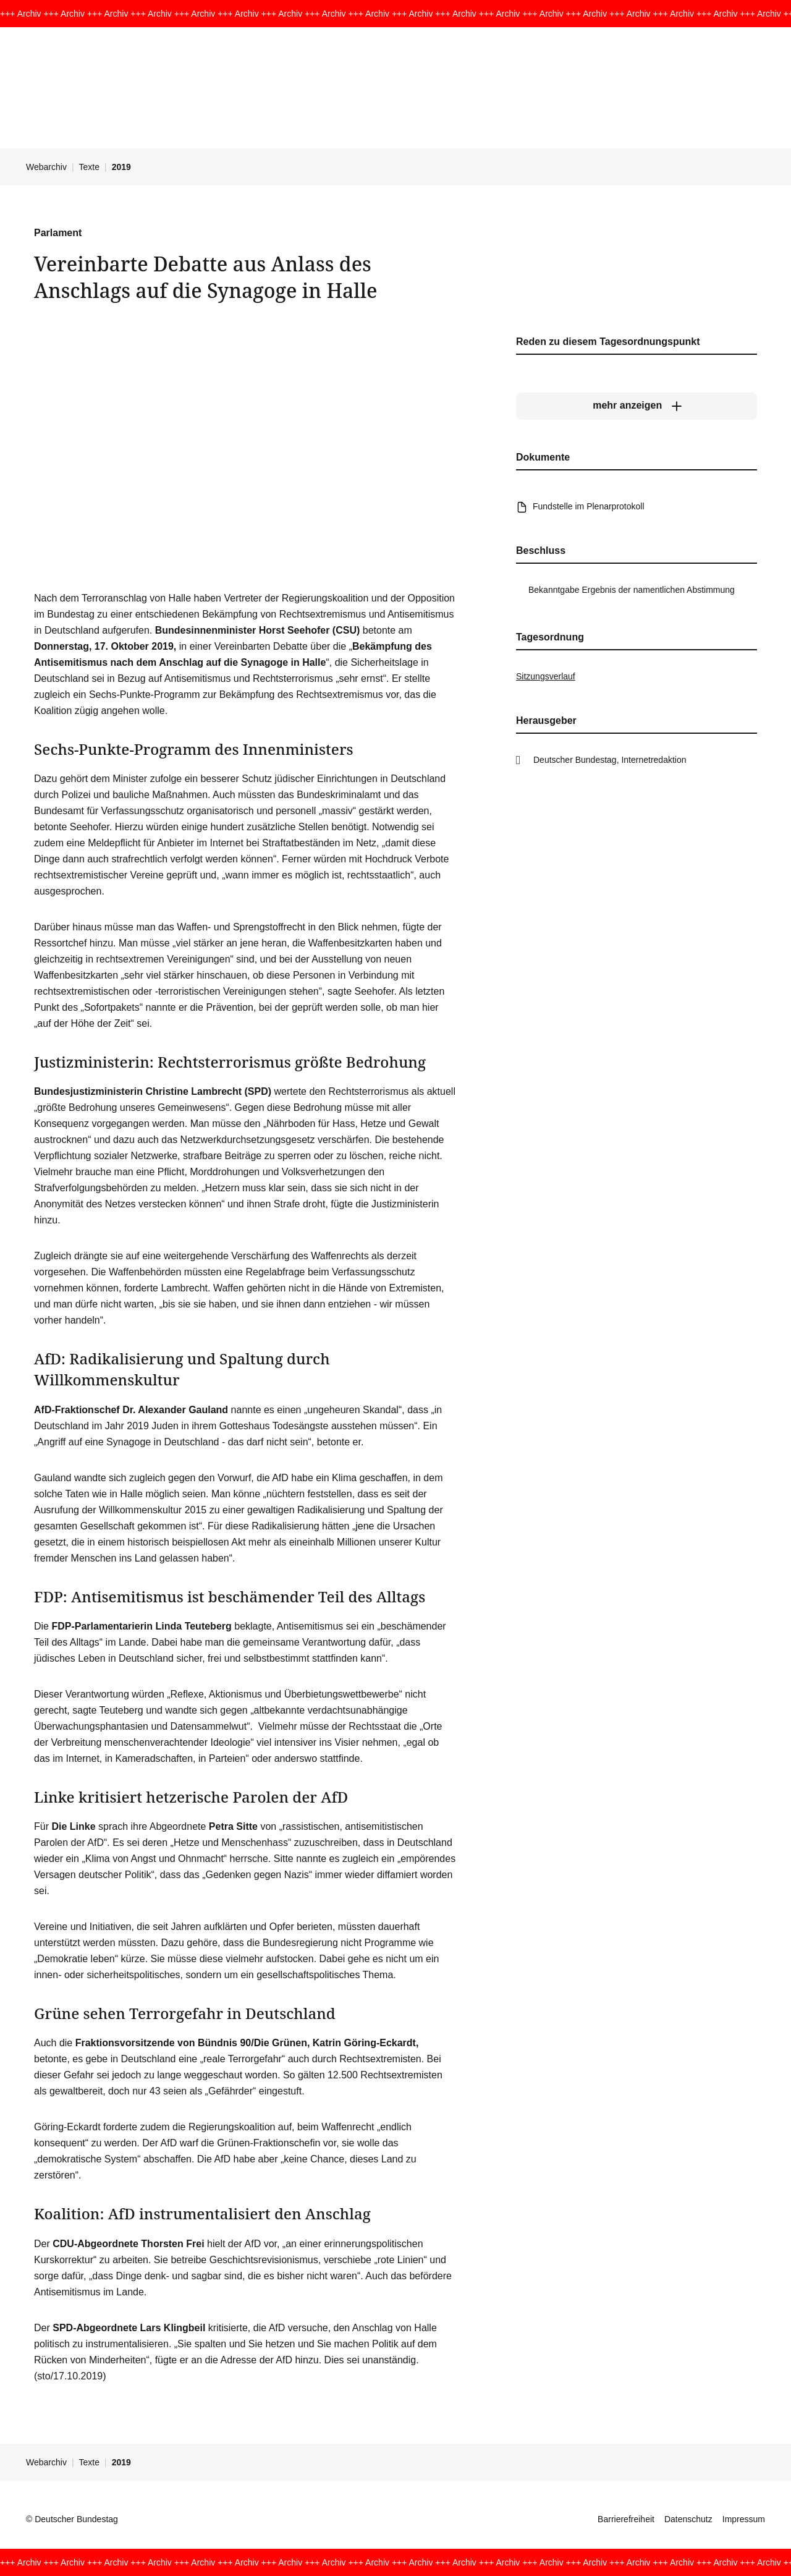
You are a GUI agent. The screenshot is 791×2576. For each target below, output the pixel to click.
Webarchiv (46, 167)
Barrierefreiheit (626, 2519)
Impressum (743, 2519)
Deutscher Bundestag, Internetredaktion (610, 760)
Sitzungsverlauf (545, 676)
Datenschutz (688, 2519)
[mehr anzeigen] (636, 405)
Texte (89, 167)
